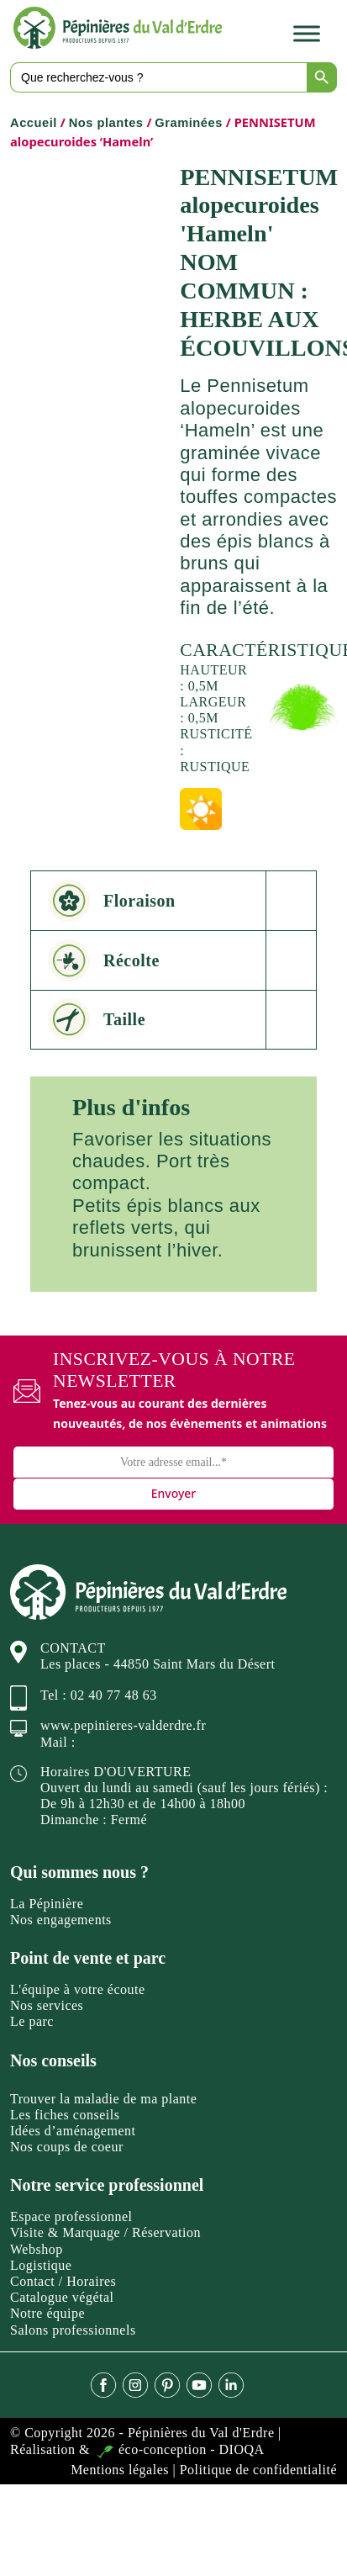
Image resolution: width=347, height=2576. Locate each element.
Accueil (33, 123)
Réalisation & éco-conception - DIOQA (137, 2449)
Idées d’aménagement (72, 2131)
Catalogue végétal (62, 2297)
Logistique (40, 2265)
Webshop (36, 2249)
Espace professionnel (71, 2216)
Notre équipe (47, 2313)
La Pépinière (46, 1903)
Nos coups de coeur (67, 2147)
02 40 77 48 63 (114, 1695)
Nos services (46, 2005)
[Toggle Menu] (306, 33)
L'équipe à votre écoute (77, 1989)
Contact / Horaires (63, 2281)
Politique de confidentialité (258, 2469)
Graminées (189, 123)
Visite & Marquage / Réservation (105, 2232)
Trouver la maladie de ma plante (103, 2099)
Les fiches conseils (64, 2115)
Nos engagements (61, 1919)
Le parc (32, 2021)
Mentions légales (120, 2469)
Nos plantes (106, 123)
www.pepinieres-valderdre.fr (123, 1725)
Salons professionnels (73, 2330)
